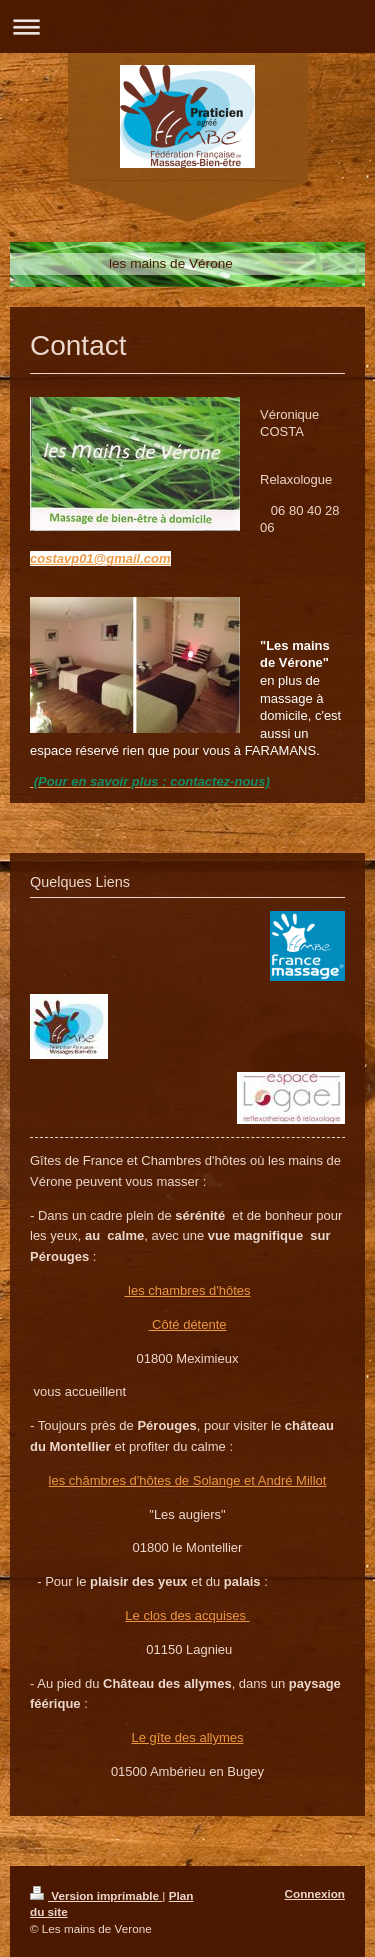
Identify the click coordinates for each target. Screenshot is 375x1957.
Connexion (315, 1893)
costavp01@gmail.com (100, 558)
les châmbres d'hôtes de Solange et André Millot (188, 1480)
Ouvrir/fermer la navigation (187, 26)
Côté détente (187, 1324)
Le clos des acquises (187, 1615)
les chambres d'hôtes (187, 1290)
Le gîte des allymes (187, 1737)
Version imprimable (96, 1895)
